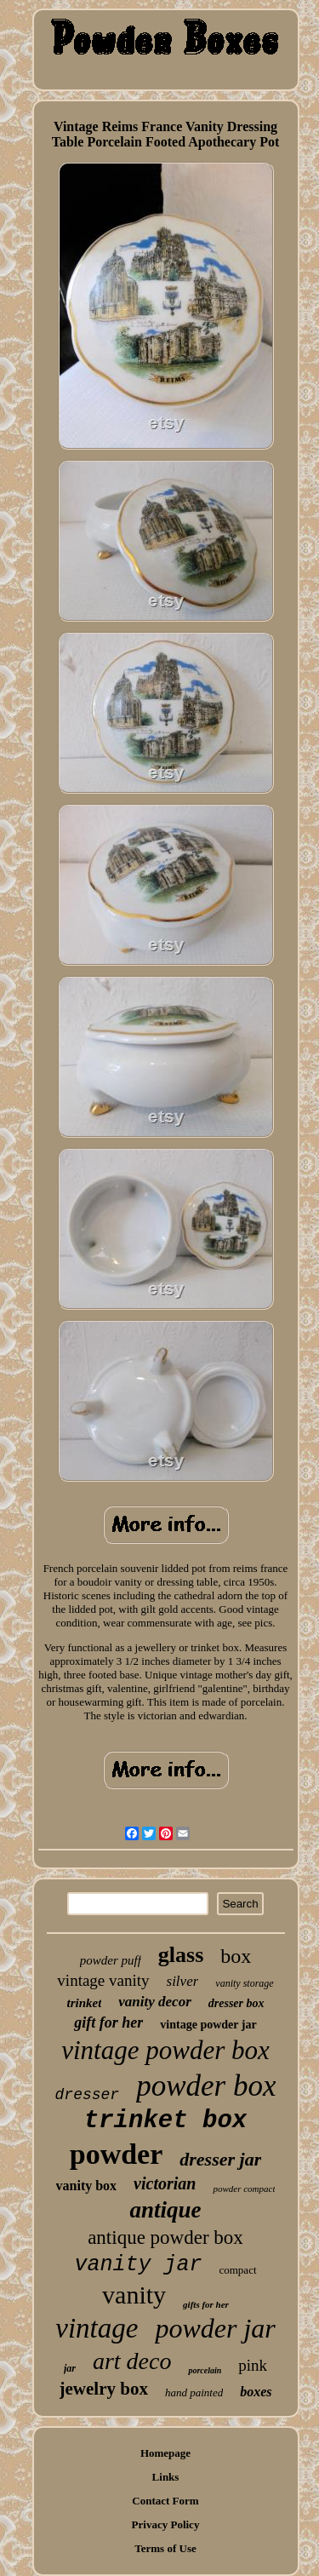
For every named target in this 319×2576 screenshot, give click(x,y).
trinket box (165, 2121)
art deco (132, 2361)
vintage (96, 2328)
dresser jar (220, 2159)
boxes (255, 2391)
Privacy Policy (166, 2524)
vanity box (86, 2185)
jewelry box (104, 2388)
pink (252, 2365)
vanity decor (154, 2002)
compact (237, 2269)
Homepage (165, 2453)
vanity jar (138, 2264)
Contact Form (165, 2500)
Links (165, 2476)
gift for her (108, 2022)
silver (183, 1981)
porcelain (204, 2370)
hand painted (194, 2392)
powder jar (215, 2328)
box (235, 1956)
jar (70, 2368)
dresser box (236, 2003)
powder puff (110, 1960)
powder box (206, 2086)
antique (165, 2210)
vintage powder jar (208, 2024)
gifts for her (206, 2304)
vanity (134, 2295)
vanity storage (244, 1983)
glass (180, 1954)
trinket (83, 2003)
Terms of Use (165, 2548)
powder (116, 2154)
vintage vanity (103, 1980)
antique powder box (165, 2237)
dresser (87, 2094)
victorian (165, 2183)
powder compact (244, 2188)
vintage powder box (165, 2050)
